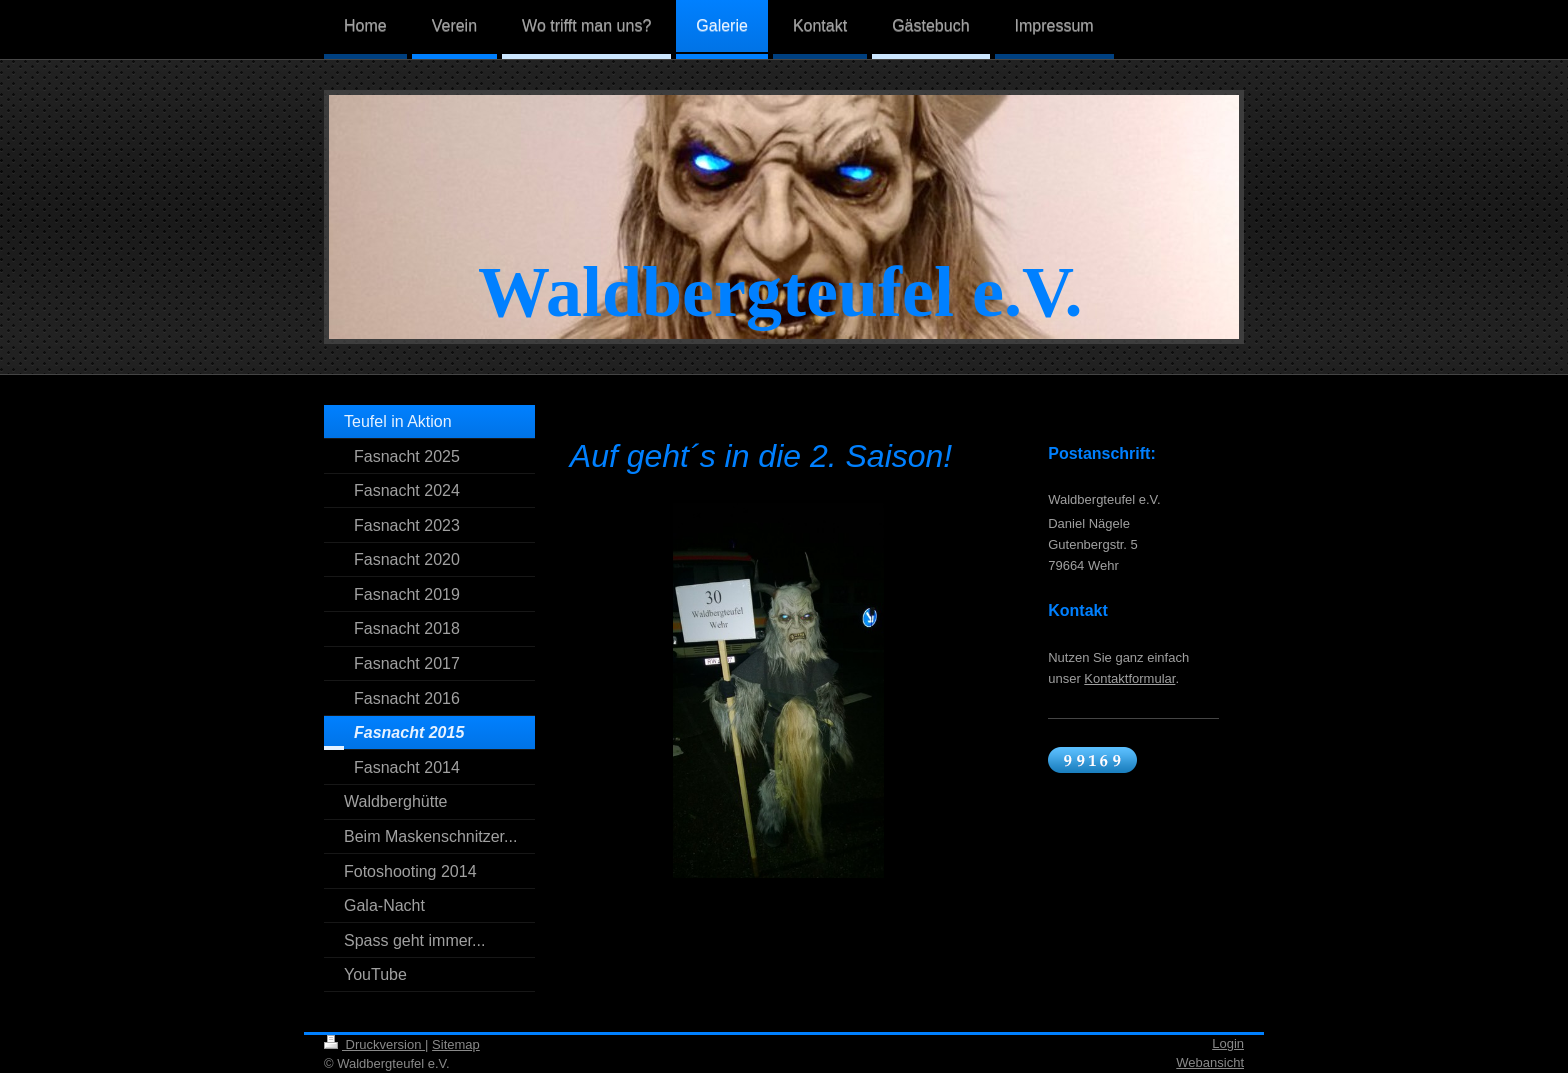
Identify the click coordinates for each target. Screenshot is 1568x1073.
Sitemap (456, 1044)
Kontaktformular (1129, 678)
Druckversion (374, 1044)
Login (1228, 1043)
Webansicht (1210, 1062)
